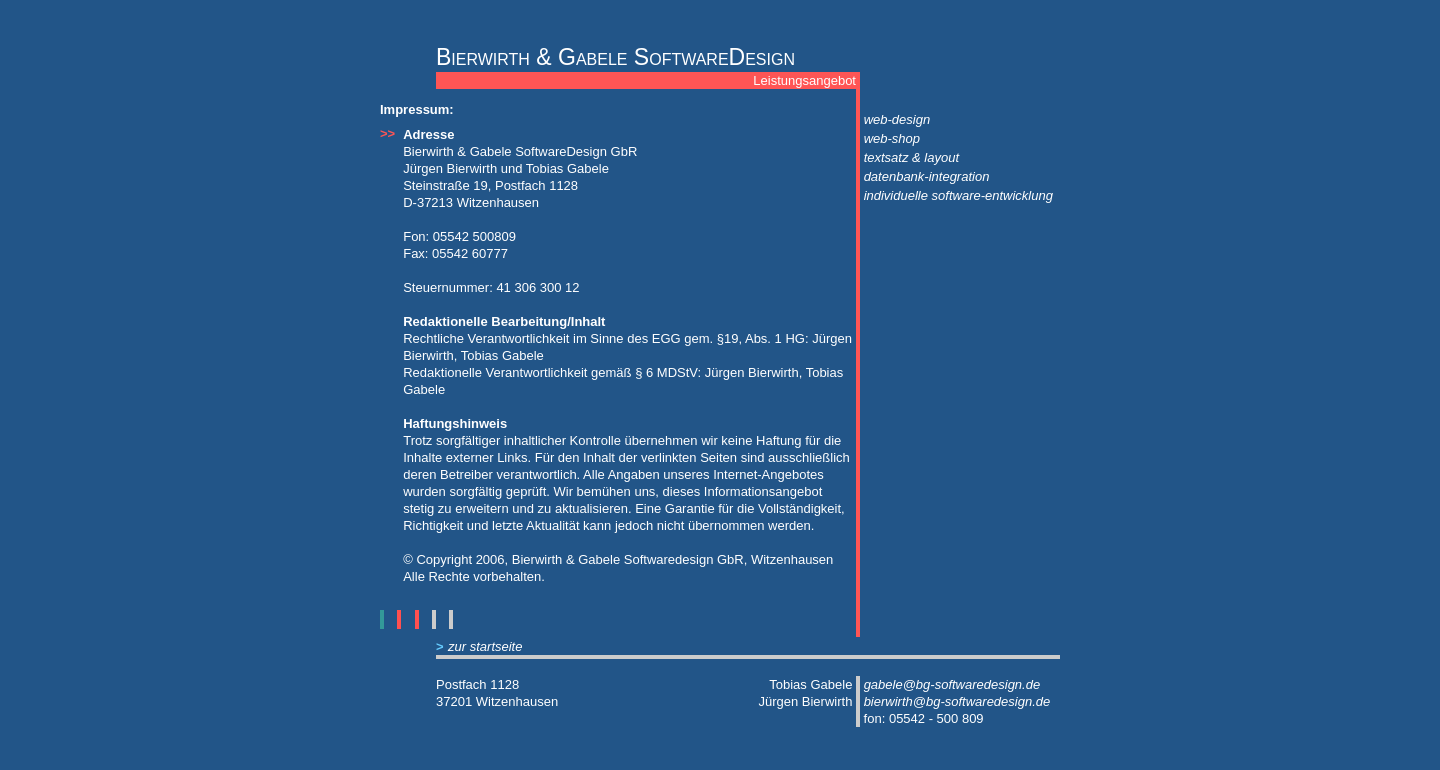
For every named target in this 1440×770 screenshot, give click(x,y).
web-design (897, 119)
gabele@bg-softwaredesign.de (952, 684)
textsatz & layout (911, 157)
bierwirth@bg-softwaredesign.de (957, 701)
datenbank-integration (927, 176)
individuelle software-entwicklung (958, 195)
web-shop (892, 138)
